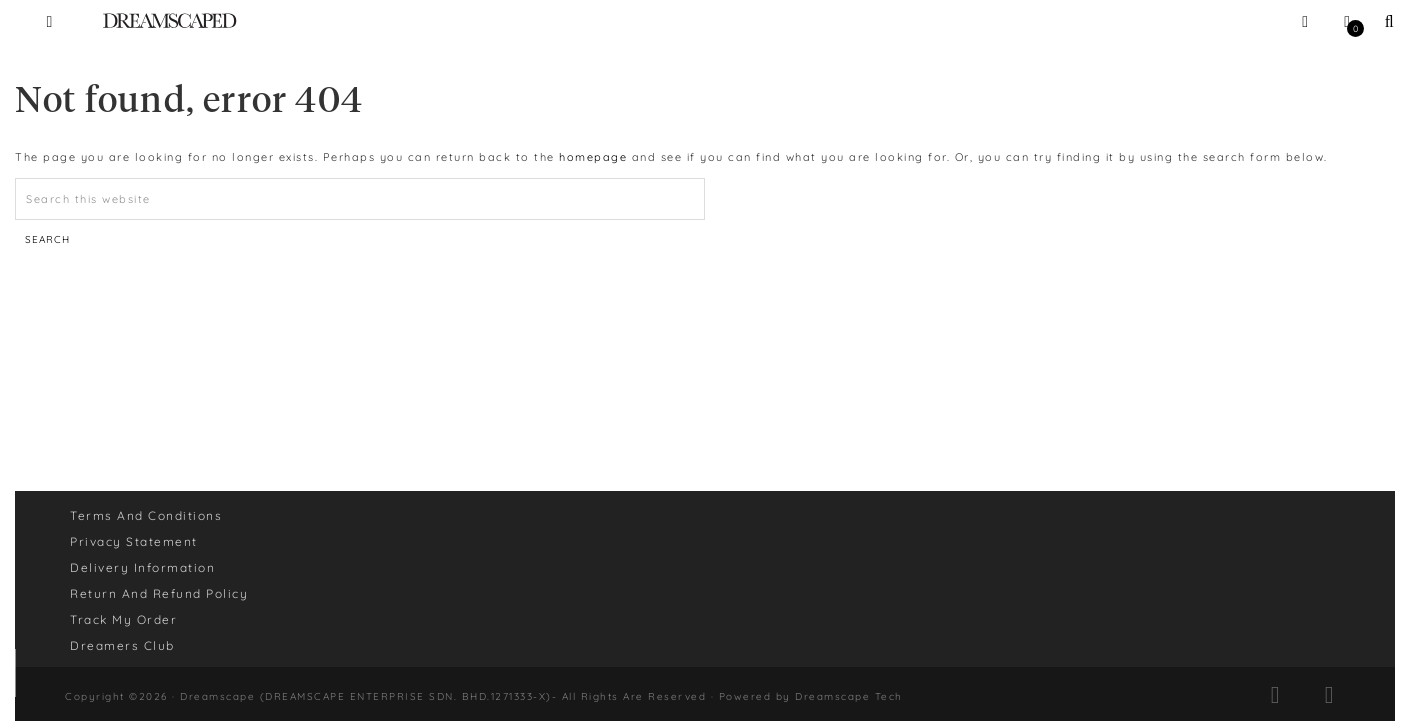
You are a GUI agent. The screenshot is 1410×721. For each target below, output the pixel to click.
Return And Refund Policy (159, 593)
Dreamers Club (122, 645)
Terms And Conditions (146, 515)
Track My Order (123, 619)
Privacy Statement (134, 541)
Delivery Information (142, 567)
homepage (593, 157)
